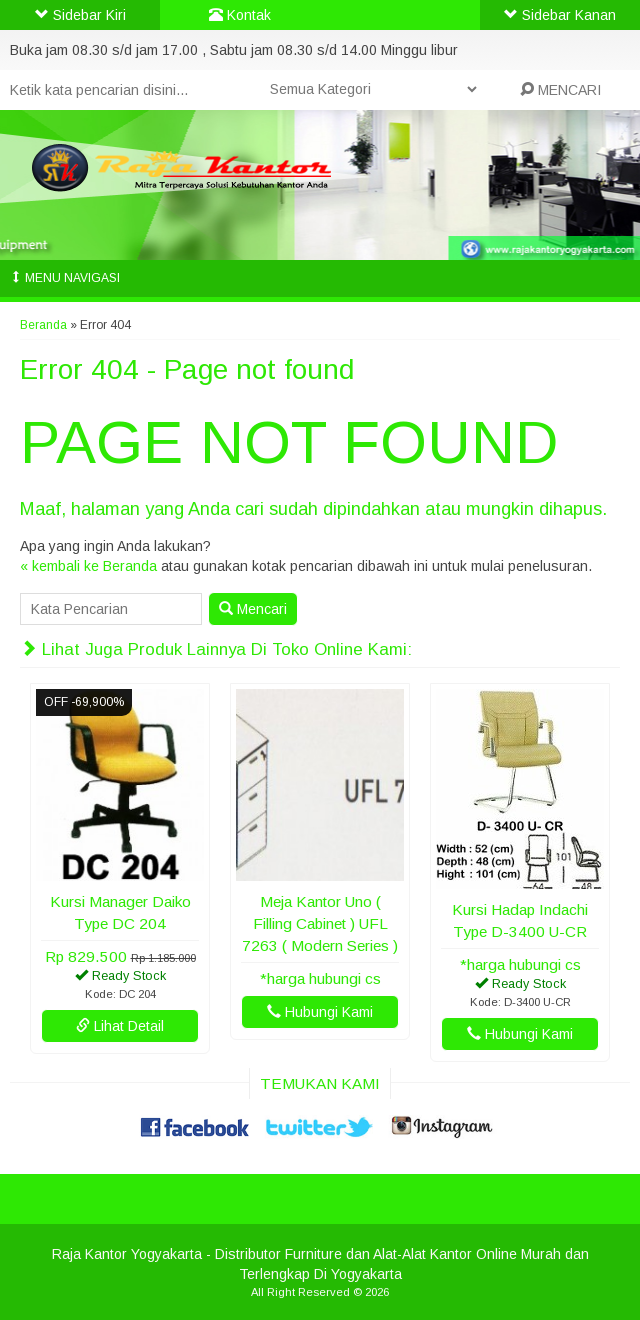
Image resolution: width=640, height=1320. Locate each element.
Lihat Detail (120, 1026)
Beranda (43, 325)
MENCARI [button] (560, 90)
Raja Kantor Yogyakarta (127, 1254)
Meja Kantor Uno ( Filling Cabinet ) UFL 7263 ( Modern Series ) (320, 923)
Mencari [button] (253, 609)
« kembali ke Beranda (88, 566)
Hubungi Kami (320, 1012)
